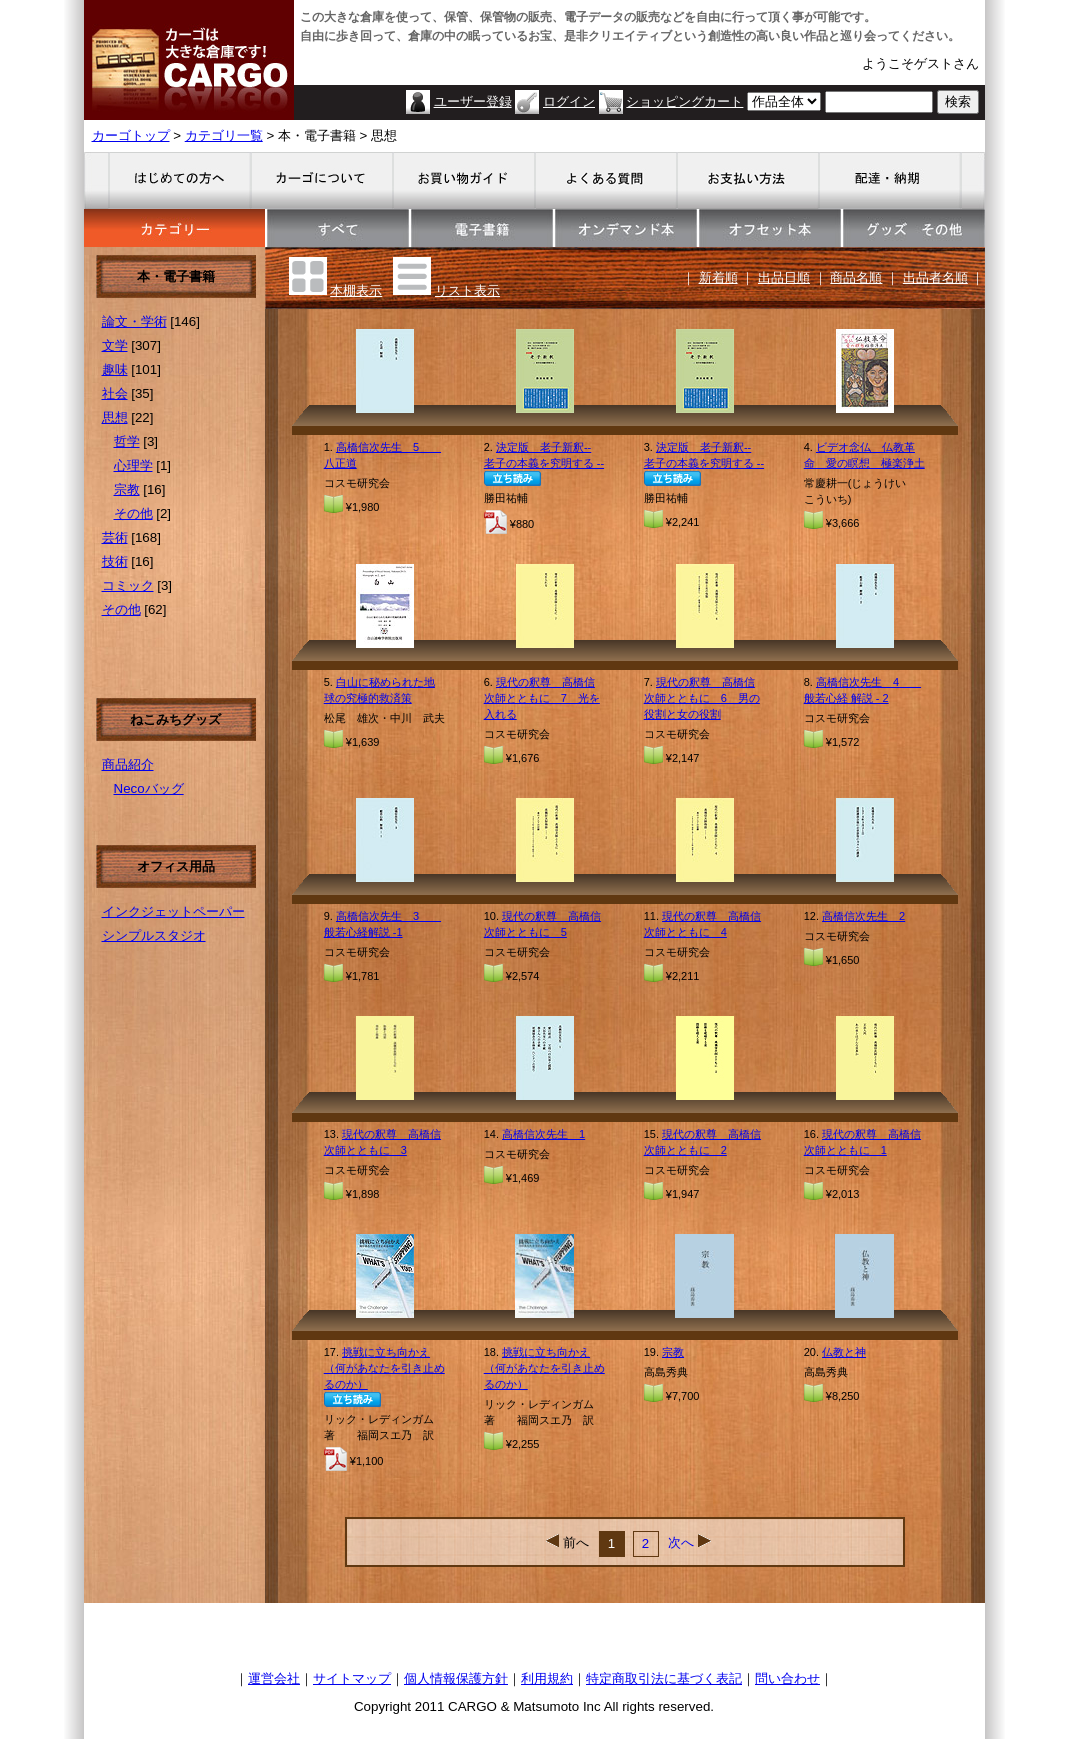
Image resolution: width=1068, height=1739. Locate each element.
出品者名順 (935, 277)
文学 (115, 345)
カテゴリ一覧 (224, 135)
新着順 (718, 277)
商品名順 (856, 277)
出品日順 (784, 277)
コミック (128, 585)
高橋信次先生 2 (863, 916)
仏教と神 (844, 1352)
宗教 (127, 489)
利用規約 (547, 1678)
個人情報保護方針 (456, 1678)
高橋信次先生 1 (543, 1134)
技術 (115, 561)
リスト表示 (467, 290)
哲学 (127, 441)
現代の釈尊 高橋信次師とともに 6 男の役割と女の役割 (702, 698)
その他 (133, 513)
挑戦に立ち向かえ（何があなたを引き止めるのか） (384, 1368)
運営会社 (274, 1678)
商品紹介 (128, 764)
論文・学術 (134, 321)
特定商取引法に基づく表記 (664, 1678)
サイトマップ (352, 1678)
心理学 (133, 465)
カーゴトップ (131, 135)
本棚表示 (356, 290)
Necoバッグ (149, 788)
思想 (115, 417)
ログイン (569, 101)
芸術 (115, 537)
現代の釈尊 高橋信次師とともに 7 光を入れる (542, 698)
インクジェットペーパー (173, 911)
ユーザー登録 (473, 101)
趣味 (115, 369)
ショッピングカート (684, 101)
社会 (115, 393)
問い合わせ (787, 1678)
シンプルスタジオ (154, 935)
